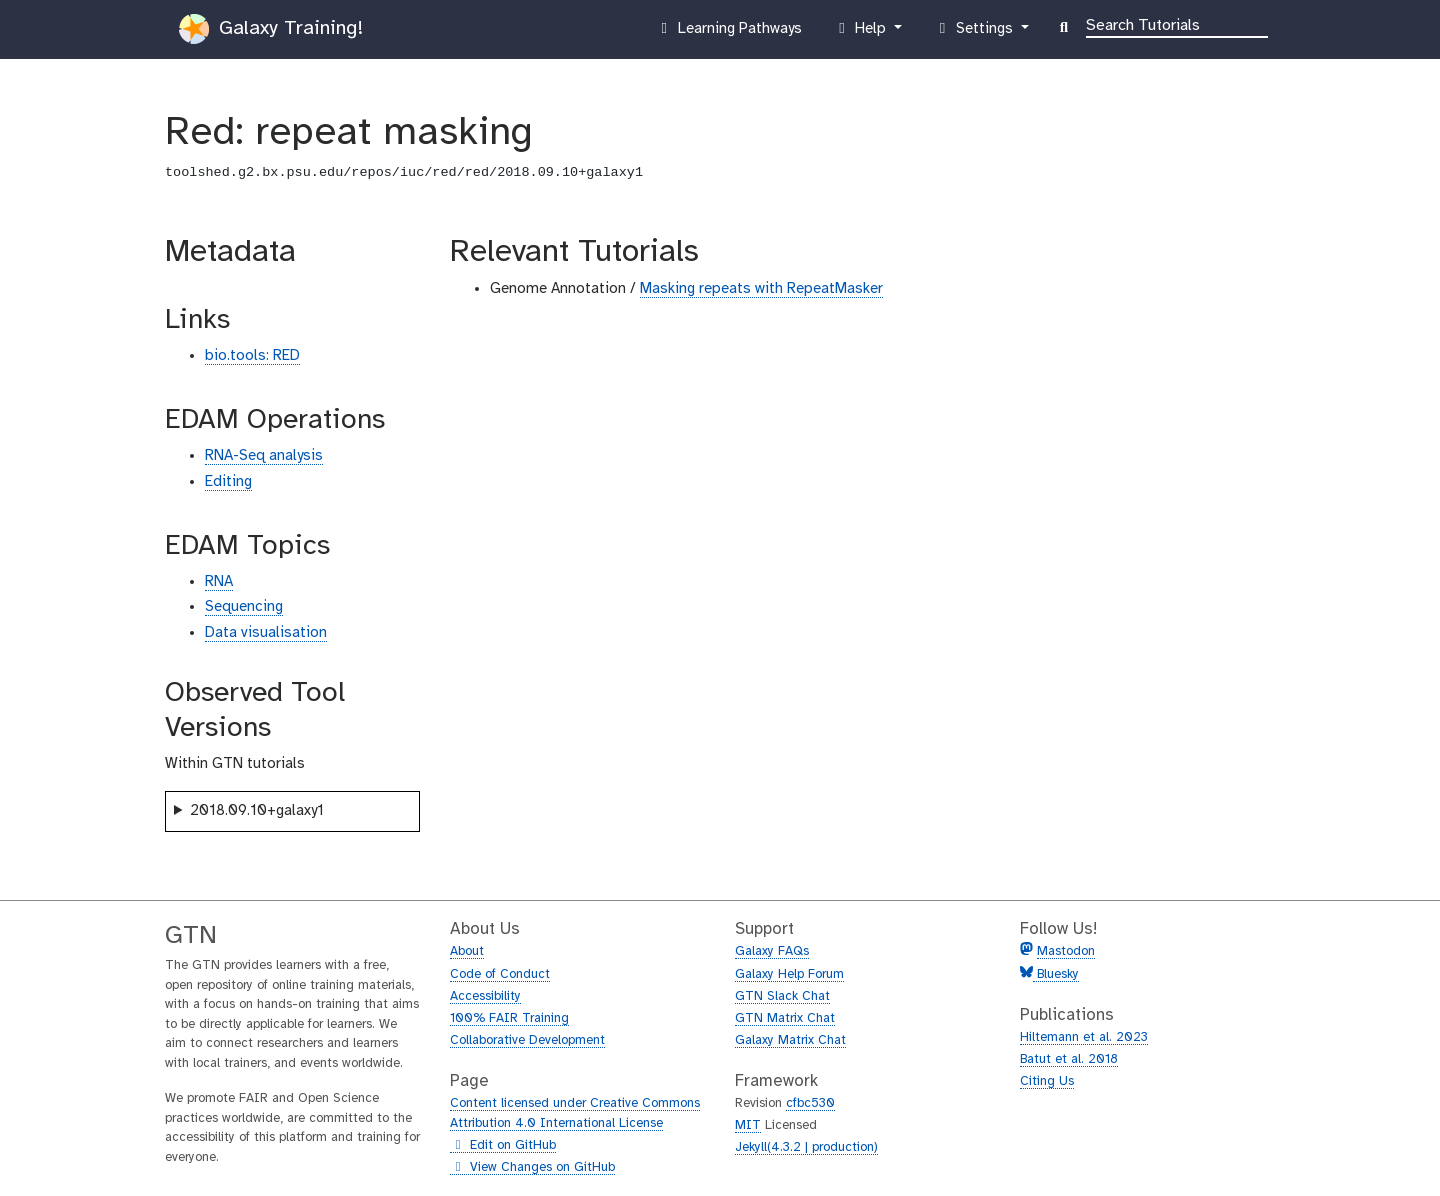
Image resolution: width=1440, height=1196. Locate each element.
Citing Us (1047, 1081)
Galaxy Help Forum (789, 974)
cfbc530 (810, 1103)
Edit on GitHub (503, 1146)
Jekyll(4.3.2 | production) (806, 1147)
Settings (975, 33)
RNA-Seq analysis (264, 456)
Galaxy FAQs (772, 951)
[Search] (1177, 24)
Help (862, 33)
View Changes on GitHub (532, 1168)
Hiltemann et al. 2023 (1084, 1037)
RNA (219, 582)
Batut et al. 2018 (1069, 1059)
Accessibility (485, 996)
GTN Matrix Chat (785, 1018)
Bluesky (1056, 974)
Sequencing (244, 607)
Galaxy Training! (271, 29)
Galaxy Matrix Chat (790, 1040)
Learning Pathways (728, 33)
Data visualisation (266, 633)
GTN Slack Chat (782, 996)
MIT (748, 1125)
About (467, 951)
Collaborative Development (527, 1040)
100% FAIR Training (509, 1018)
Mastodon (1066, 951)
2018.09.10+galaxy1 (257, 811)
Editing (228, 482)
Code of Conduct (500, 974)
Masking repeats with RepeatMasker (761, 289)
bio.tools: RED (252, 356)
